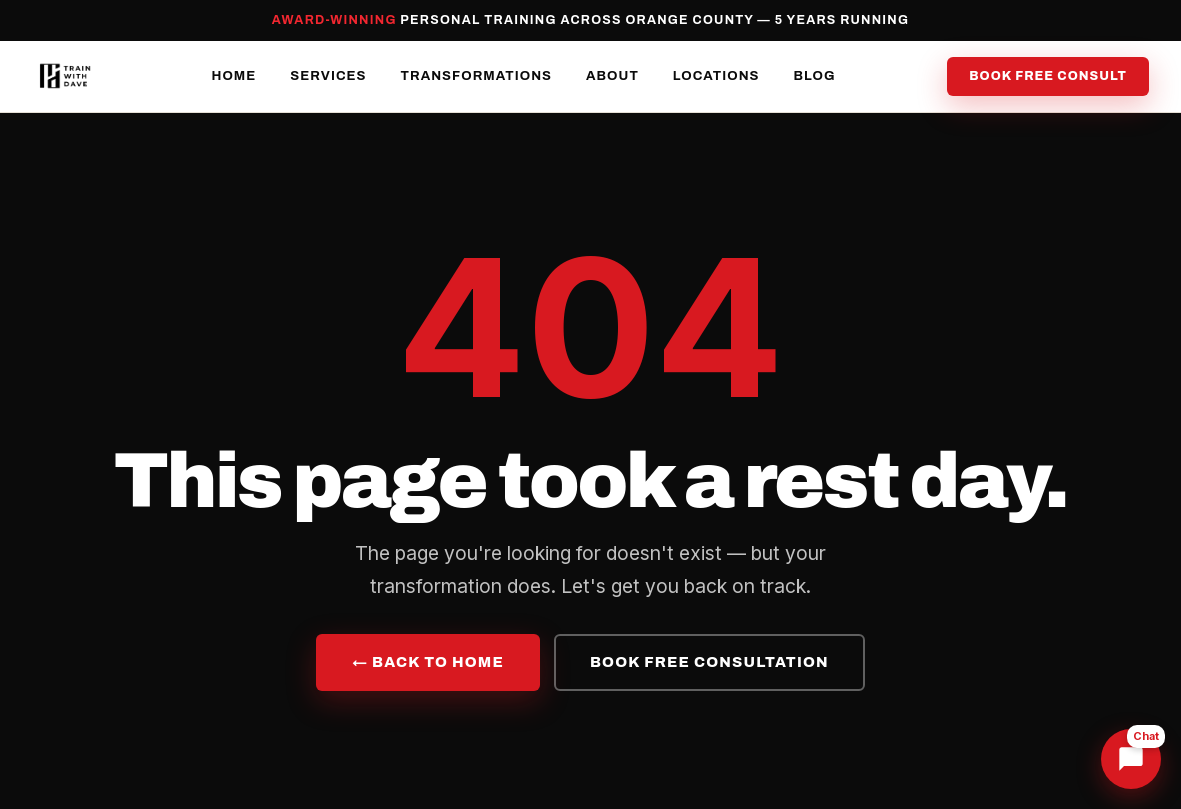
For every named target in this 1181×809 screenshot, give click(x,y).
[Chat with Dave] (1131, 759)
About (612, 75)
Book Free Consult (1048, 76)
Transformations (476, 75)
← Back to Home (428, 662)
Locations (716, 75)
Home (233, 75)
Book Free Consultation (709, 662)
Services (328, 75)
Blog (815, 75)
